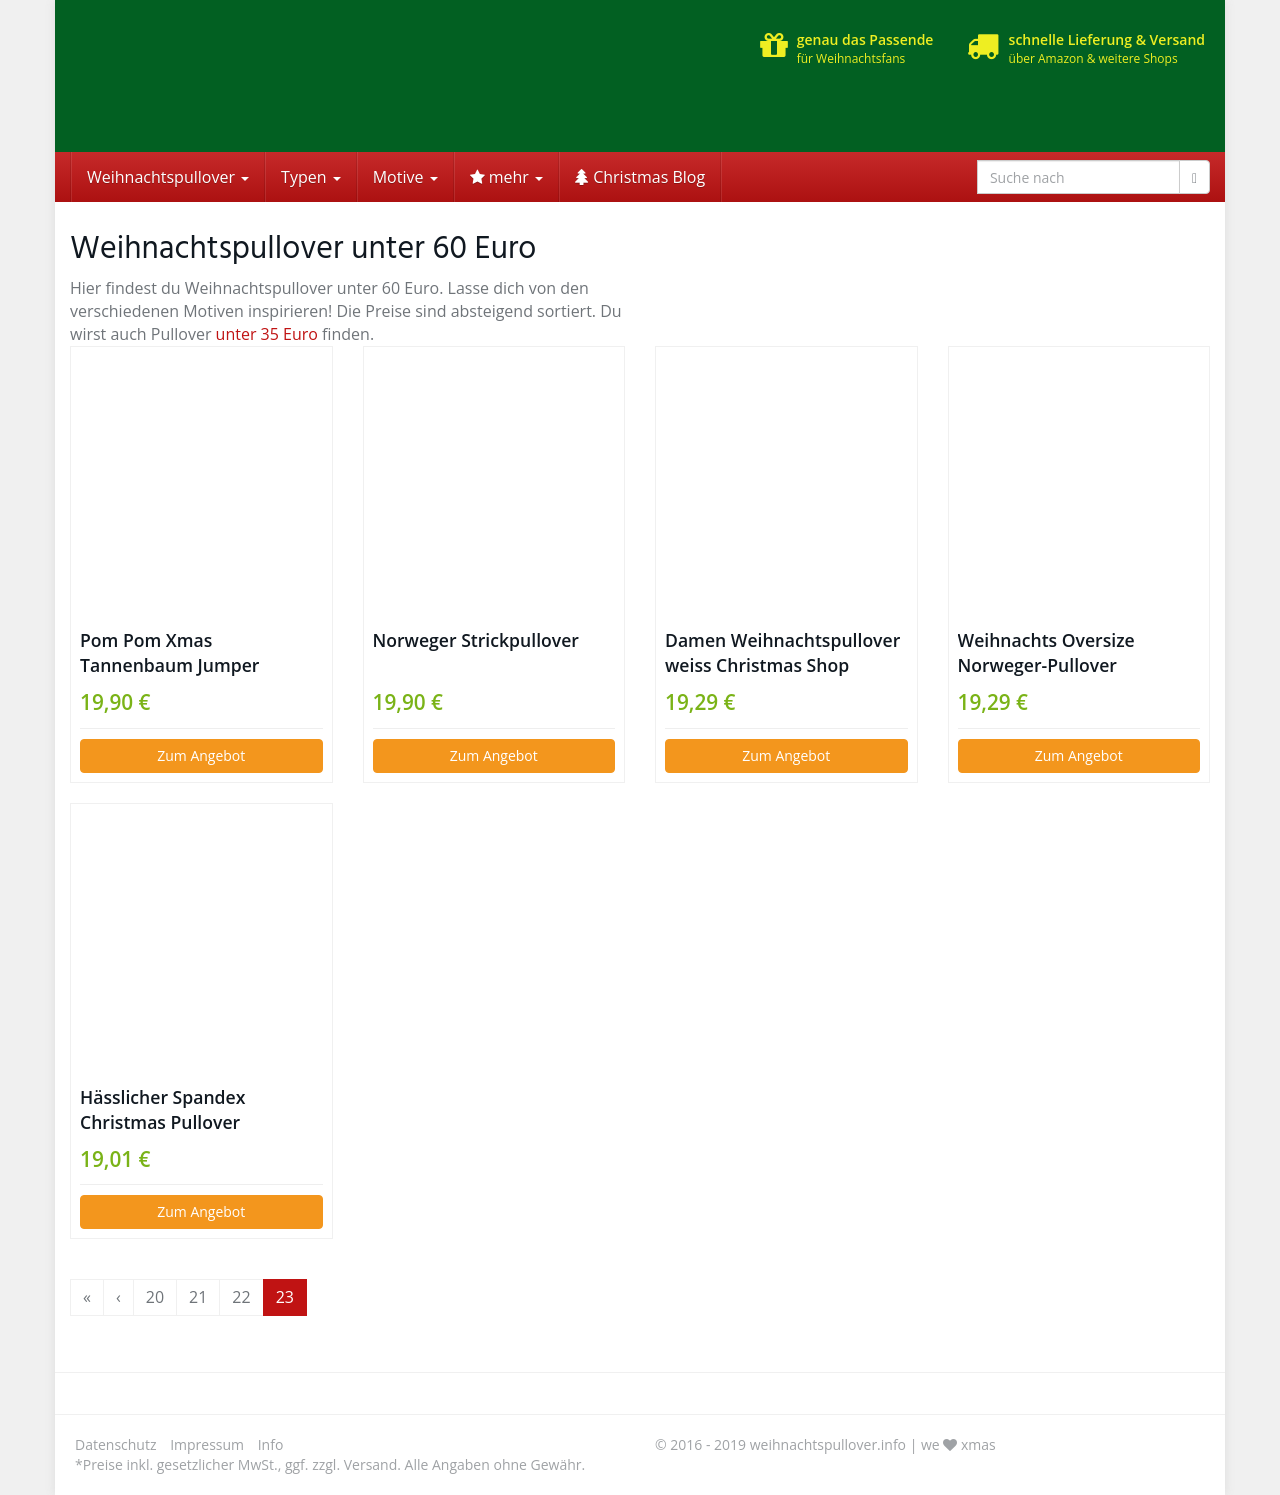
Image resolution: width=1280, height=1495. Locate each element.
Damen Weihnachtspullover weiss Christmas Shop (782, 652)
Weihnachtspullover (168, 177)
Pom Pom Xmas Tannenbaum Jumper (169, 652)
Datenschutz (115, 1444)
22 (241, 1297)
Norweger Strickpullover (476, 640)
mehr (506, 177)
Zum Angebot (201, 755)
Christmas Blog (640, 177)
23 (285, 1297)
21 (198, 1297)
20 (155, 1297)
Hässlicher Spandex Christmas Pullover (162, 1109)
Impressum (207, 1444)
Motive (405, 177)
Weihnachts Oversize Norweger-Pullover (1046, 652)
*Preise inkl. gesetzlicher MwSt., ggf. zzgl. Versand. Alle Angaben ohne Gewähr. (330, 1464)
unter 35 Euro (267, 334)
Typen (311, 177)
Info (271, 1444)
